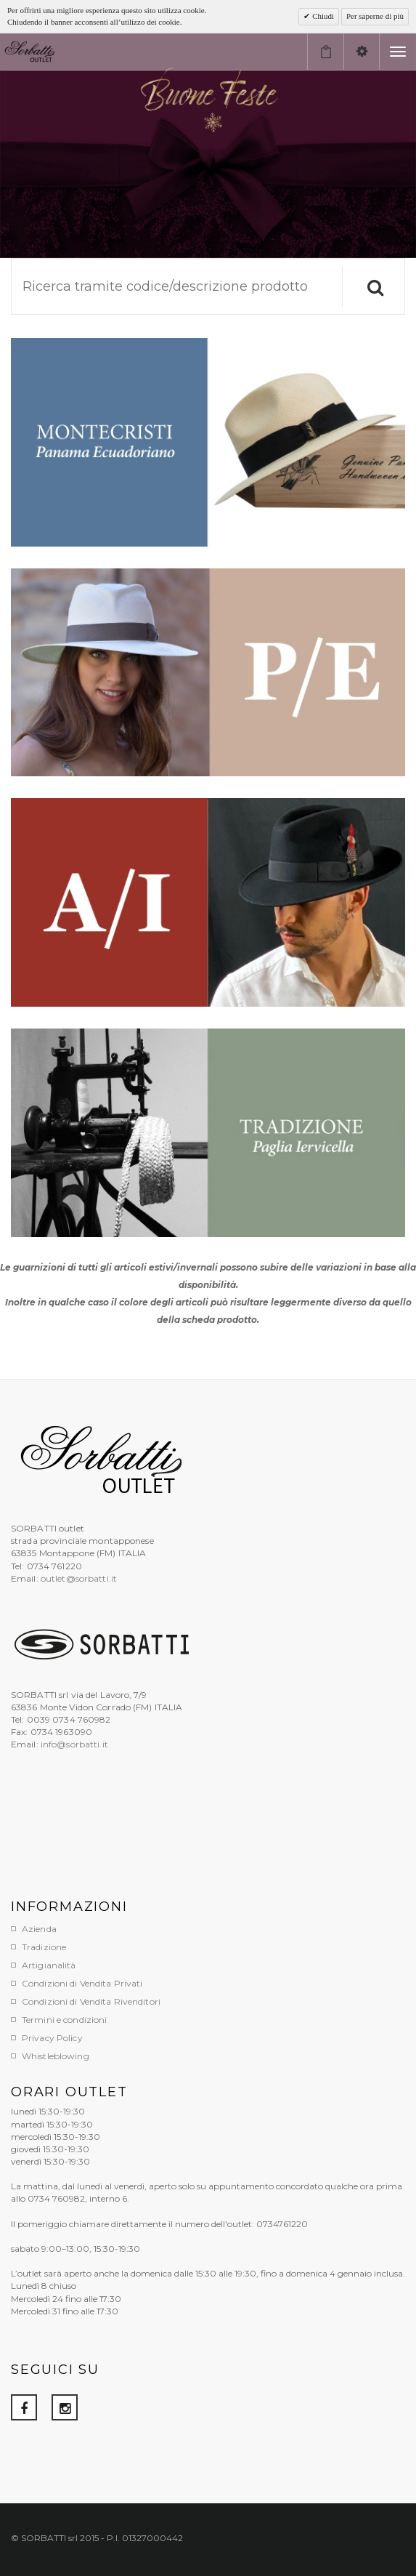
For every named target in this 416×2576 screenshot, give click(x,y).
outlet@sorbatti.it (79, 1578)
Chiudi (322, 16)
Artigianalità (49, 1965)
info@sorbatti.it (74, 1744)
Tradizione (44, 1946)
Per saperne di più (375, 16)
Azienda (39, 1928)
